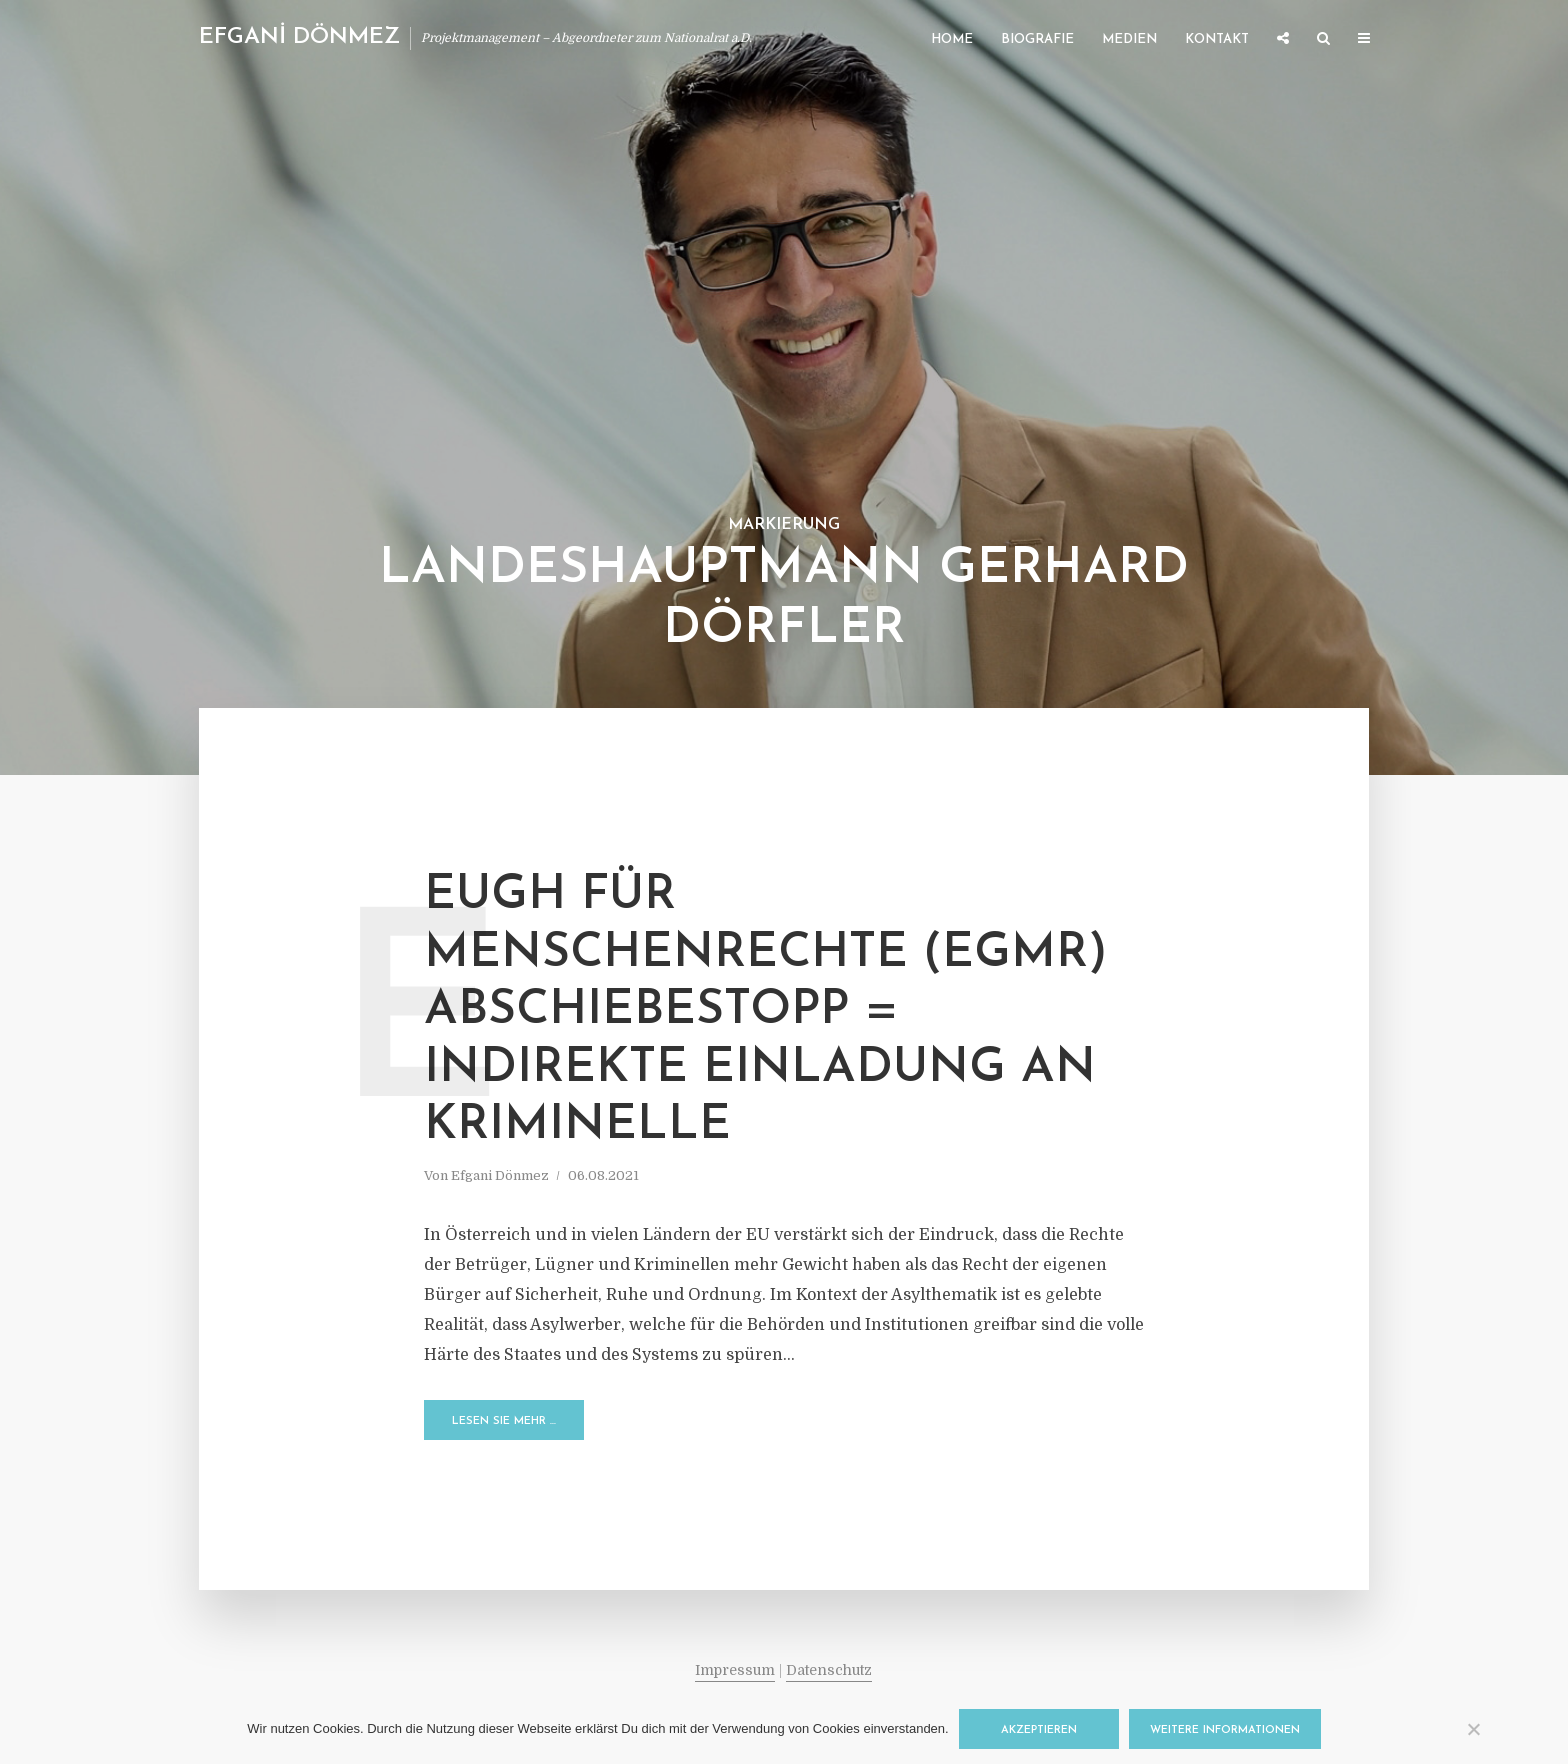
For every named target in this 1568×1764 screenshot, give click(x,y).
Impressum (735, 1670)
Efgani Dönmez (500, 1175)
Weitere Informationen (1225, 1730)
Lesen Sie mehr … (504, 1421)
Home (952, 39)
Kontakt (1217, 39)
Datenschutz (829, 1670)
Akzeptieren (1039, 1730)
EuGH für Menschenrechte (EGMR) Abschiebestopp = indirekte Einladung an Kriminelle (766, 1011)
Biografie (1037, 39)
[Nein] (1473, 1729)
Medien (1129, 39)
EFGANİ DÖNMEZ (299, 37)
